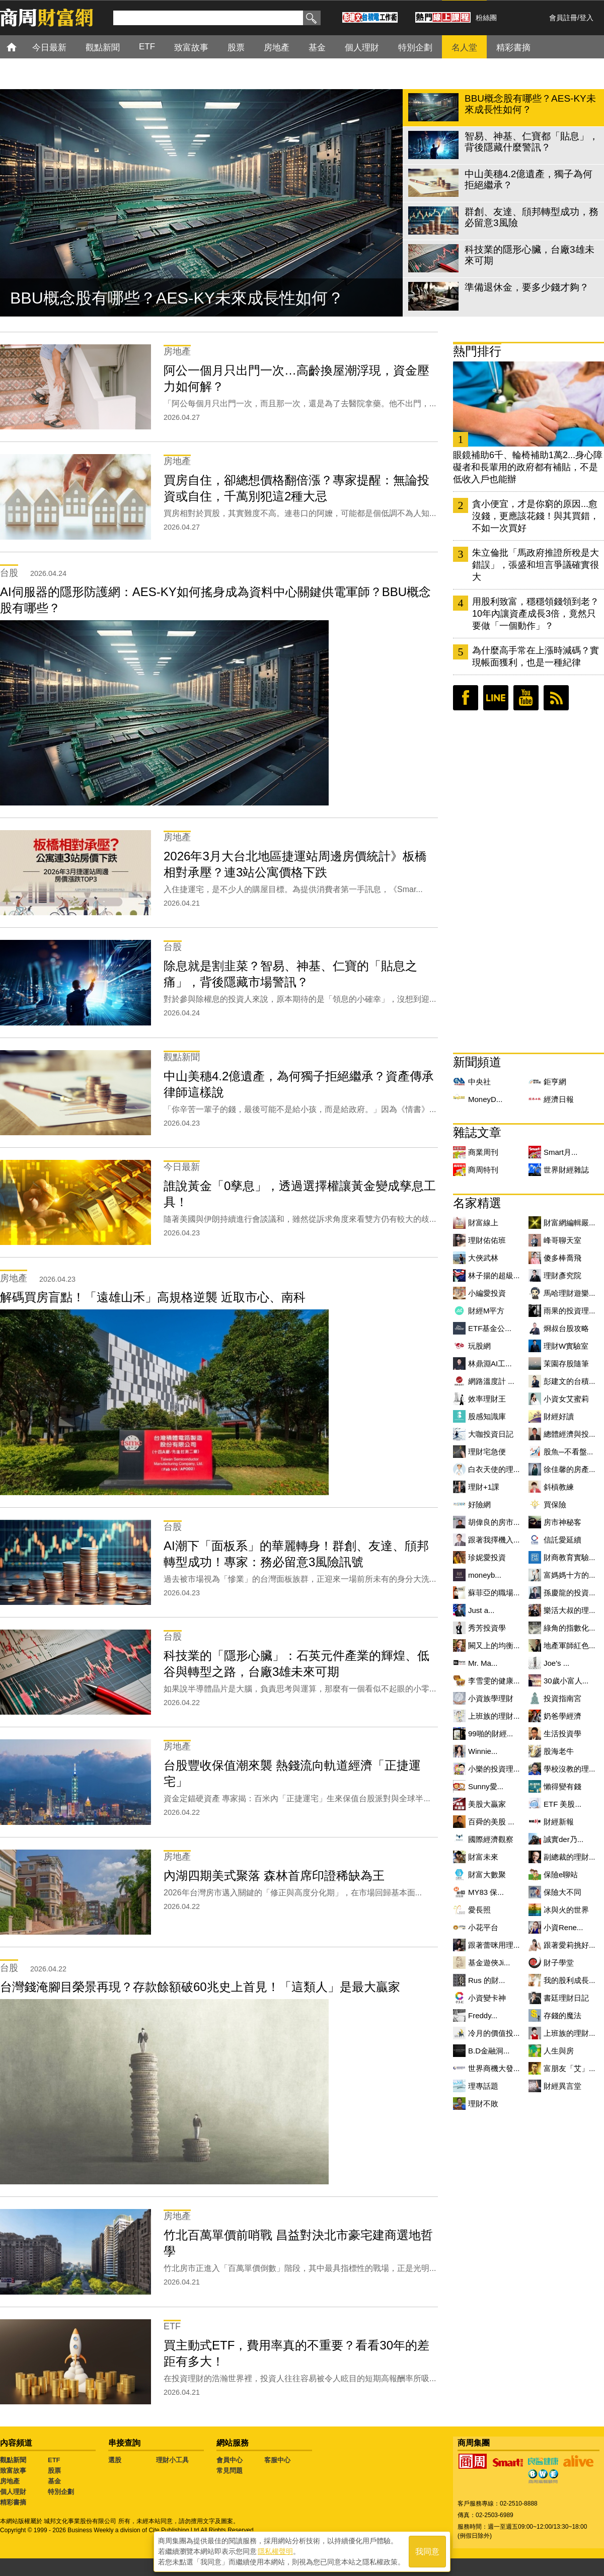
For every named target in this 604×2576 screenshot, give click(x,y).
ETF (54, 2460)
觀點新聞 (13, 2460)
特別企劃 (61, 2491)
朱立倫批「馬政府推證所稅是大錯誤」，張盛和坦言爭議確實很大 (535, 565)
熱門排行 (477, 351)
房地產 (10, 2481)
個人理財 (13, 2491)
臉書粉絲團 (465, 697)
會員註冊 (563, 18)
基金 (54, 2481)
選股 (114, 2460)
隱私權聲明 (275, 2551)
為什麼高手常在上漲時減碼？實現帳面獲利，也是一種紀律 (535, 656)
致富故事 (13, 2470)
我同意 (427, 2551)
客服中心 (277, 2460)
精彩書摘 (13, 2502)
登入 (586, 18)
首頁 (21, 46)
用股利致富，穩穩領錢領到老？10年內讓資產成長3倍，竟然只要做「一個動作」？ (535, 614)
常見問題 (229, 2470)
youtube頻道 (526, 697)
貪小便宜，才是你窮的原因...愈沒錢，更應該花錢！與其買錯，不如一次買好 (535, 516)
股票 (54, 2470)
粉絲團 (486, 18)
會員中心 (229, 2460)
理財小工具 (172, 2460)
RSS (556, 697)
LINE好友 (495, 697)
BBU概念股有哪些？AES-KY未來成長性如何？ (177, 298)
